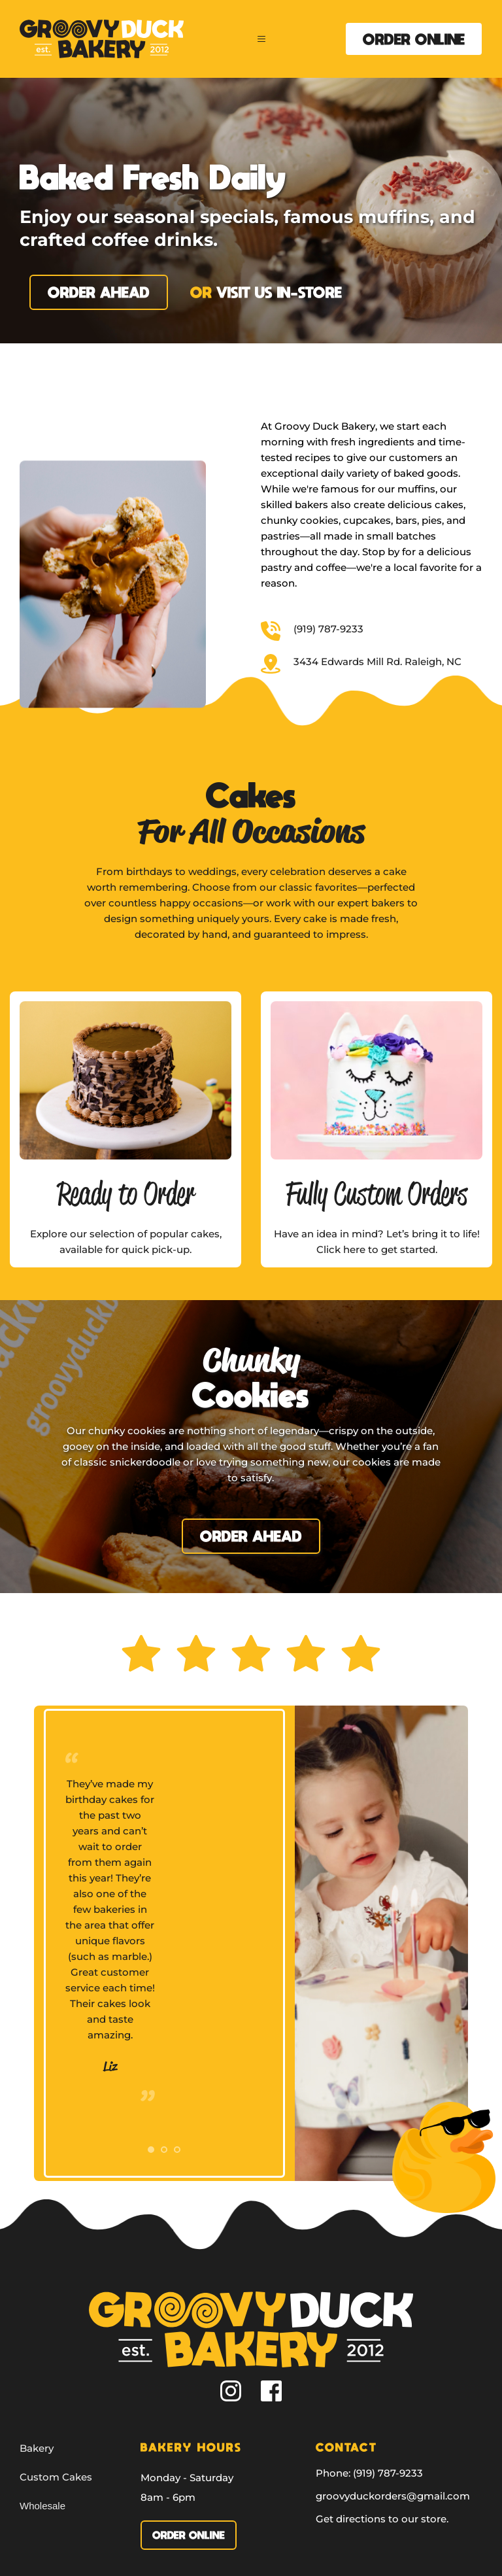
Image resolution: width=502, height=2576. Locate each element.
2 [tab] (164, 2149)
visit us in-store (279, 292)
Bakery (37, 2448)
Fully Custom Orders (376, 1193)
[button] (264, 39)
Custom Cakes (56, 2477)
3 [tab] (177, 2149)
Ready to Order (126, 1193)
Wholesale (42, 2505)
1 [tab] (151, 2149)
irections (364, 2519)
